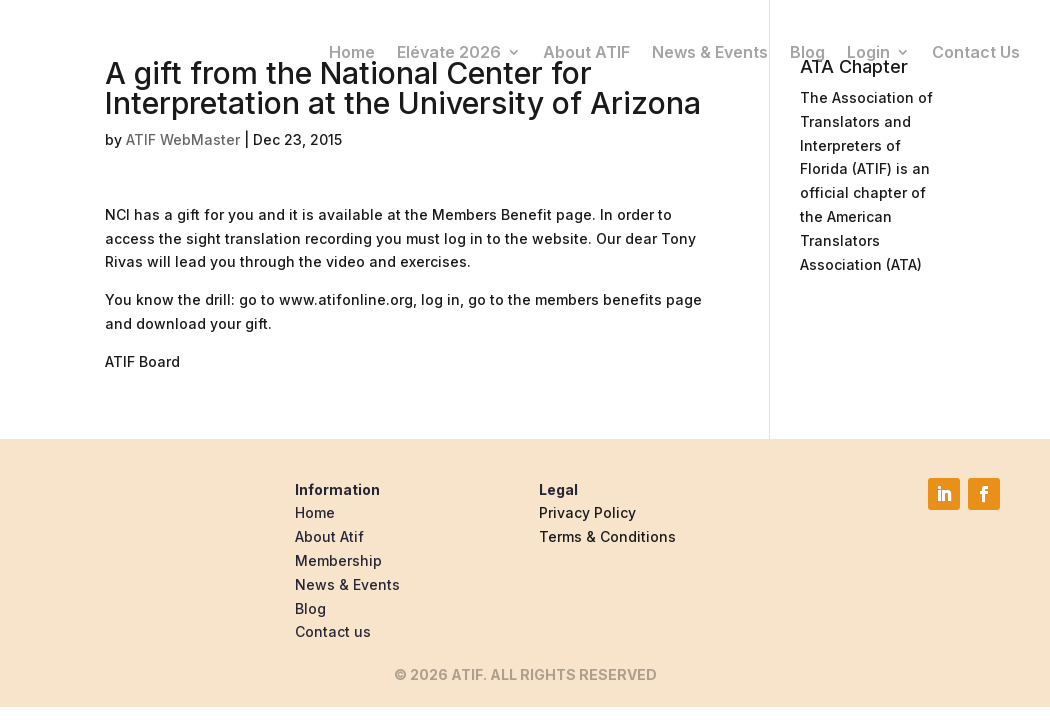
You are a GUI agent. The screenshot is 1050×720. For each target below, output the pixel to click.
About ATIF (586, 51)
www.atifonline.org (346, 299)
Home (352, 51)
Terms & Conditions (607, 536)
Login (868, 51)
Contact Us (976, 51)
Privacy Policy (587, 512)
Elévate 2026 (449, 51)
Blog (807, 51)
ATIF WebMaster (183, 139)
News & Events (710, 51)
